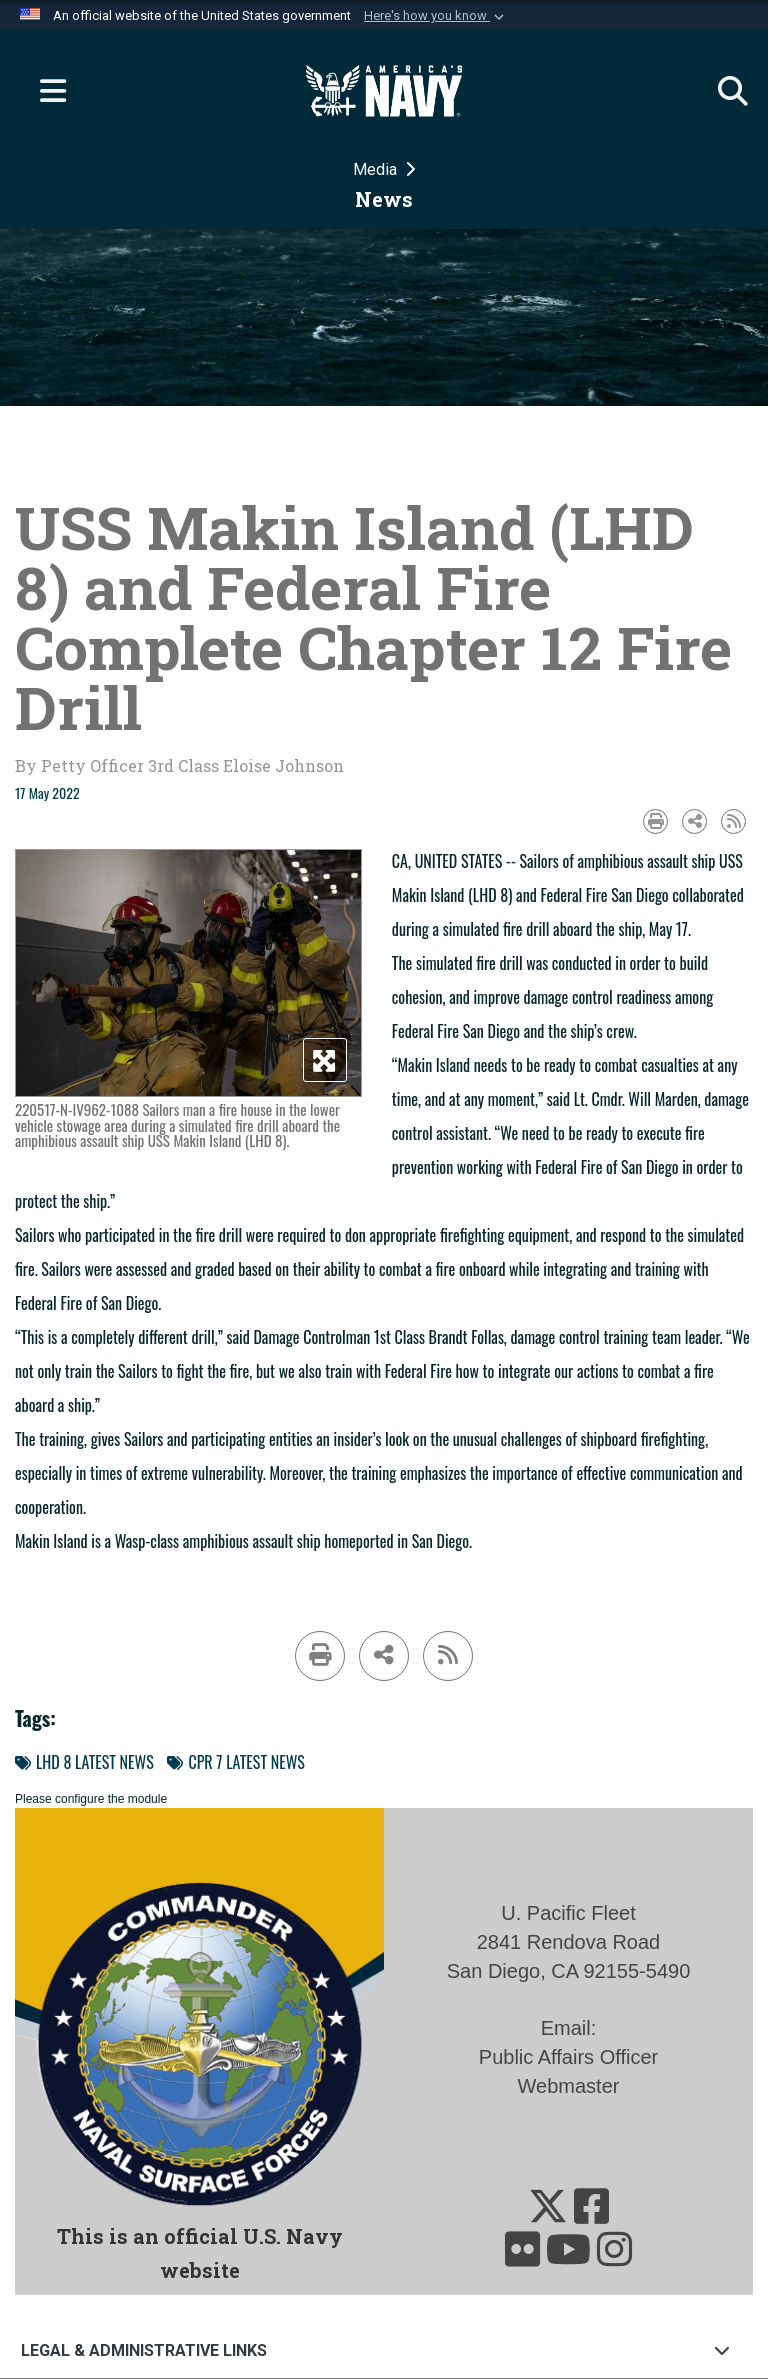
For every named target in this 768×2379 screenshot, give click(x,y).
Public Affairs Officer (568, 2057)
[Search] (723, 91)
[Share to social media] (694, 821)
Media (377, 169)
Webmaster (569, 2086)
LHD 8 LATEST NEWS (84, 1762)
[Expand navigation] (45, 91)
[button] (436, 16)
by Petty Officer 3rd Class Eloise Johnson (179, 765)
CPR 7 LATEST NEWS (235, 1762)
